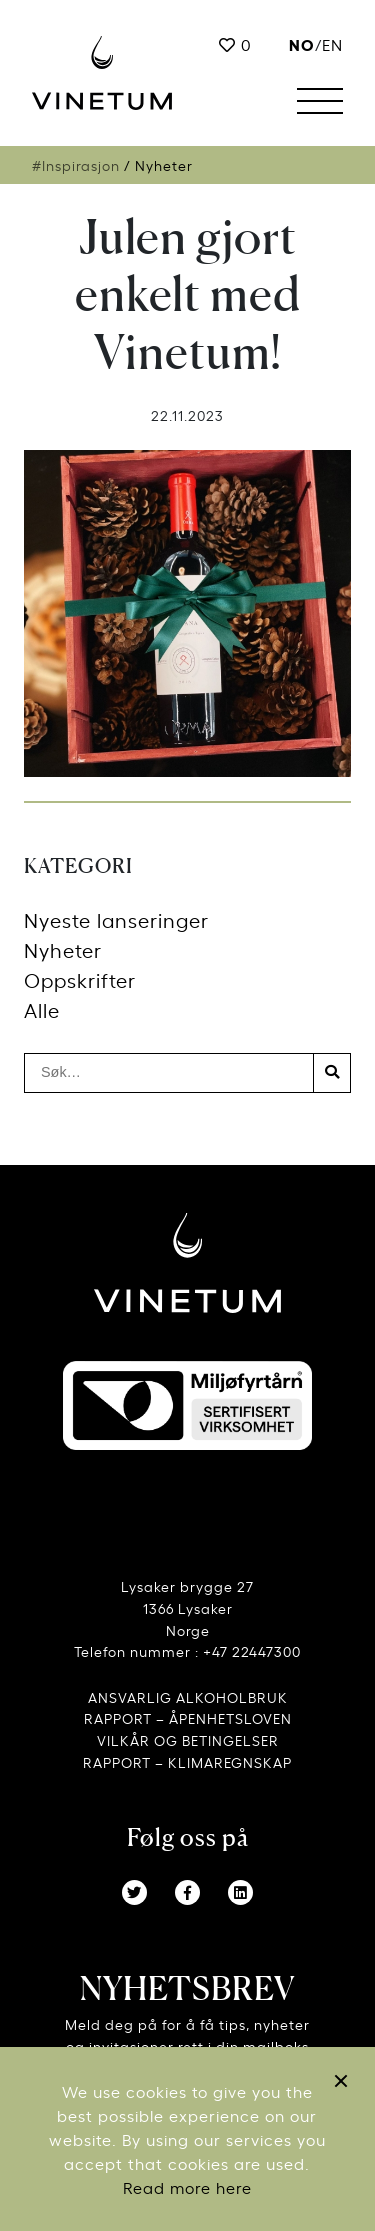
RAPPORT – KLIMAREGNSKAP (187, 1761)
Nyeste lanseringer (116, 919)
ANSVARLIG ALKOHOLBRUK (188, 1696)
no (302, 43)
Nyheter (63, 949)
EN (332, 44)
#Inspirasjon (76, 165)
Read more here (187, 2187)
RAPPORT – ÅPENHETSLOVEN (188, 1717)
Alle (42, 1009)
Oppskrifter (80, 979)
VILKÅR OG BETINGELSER (188, 1739)
